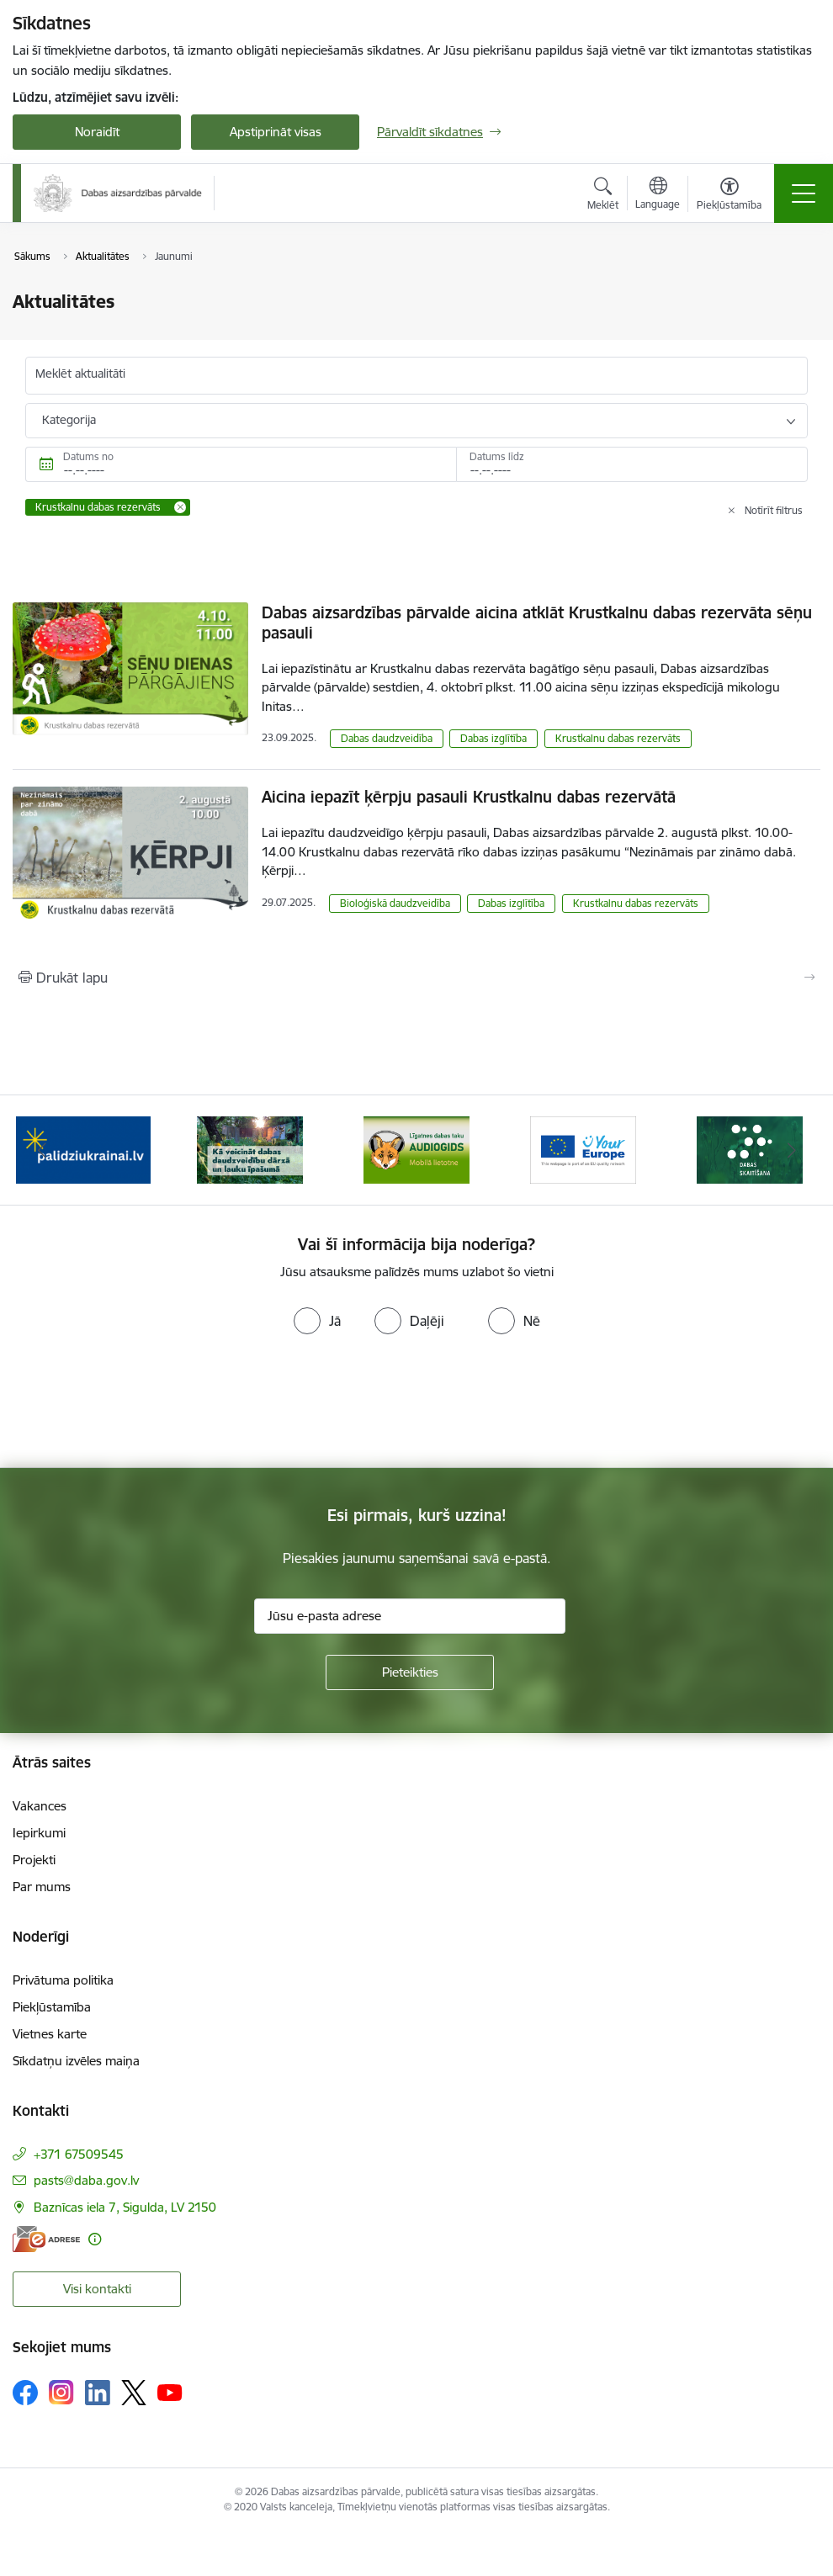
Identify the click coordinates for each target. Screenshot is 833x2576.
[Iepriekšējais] (41, 1150)
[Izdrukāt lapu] (416, 978)
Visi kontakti (97, 2289)
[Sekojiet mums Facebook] (25, 2392)
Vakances (39, 1806)
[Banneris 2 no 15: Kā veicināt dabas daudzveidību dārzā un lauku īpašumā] (250, 1149)
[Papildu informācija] (94, 2239)
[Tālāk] (791, 1150)
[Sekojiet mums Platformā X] (133, 2392)
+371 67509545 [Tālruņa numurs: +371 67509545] (79, 2154)
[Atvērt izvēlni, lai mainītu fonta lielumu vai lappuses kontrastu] (729, 196)
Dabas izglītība (493, 738)
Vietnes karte (50, 2034)
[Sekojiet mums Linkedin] (97, 2392)
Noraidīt (97, 132)
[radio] (317, 1320)
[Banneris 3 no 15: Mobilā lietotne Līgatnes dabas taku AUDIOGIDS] (416, 1149)
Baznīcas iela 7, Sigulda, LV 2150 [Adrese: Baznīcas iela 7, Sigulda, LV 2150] (125, 2207)
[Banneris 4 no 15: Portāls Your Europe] (583, 1149)
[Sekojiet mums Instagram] (61, 2392)
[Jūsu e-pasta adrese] (409, 1616)
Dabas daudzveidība (386, 738)
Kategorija (69, 419)
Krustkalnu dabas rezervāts (618, 738)
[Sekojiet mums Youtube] (170, 2392)
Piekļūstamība (52, 2007)
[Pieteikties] (410, 1672)
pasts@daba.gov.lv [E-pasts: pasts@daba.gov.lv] (86, 2180)
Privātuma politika (63, 1980)
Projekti (34, 1860)
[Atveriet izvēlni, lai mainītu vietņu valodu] (657, 195)
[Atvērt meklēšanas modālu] (603, 196)
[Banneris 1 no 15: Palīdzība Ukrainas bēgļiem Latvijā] (83, 1149)
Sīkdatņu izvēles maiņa (76, 2061)
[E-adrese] (46, 2239)
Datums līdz (497, 456)
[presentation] (140, 1405)
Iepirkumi (39, 1833)
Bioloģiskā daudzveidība (395, 903)
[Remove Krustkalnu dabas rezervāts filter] (180, 507)
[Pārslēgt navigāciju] (803, 193)
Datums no (88, 456)
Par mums (42, 1887)
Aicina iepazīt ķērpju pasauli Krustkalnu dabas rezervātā (469, 797)
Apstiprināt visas (275, 132)
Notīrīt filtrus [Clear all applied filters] (774, 510)
